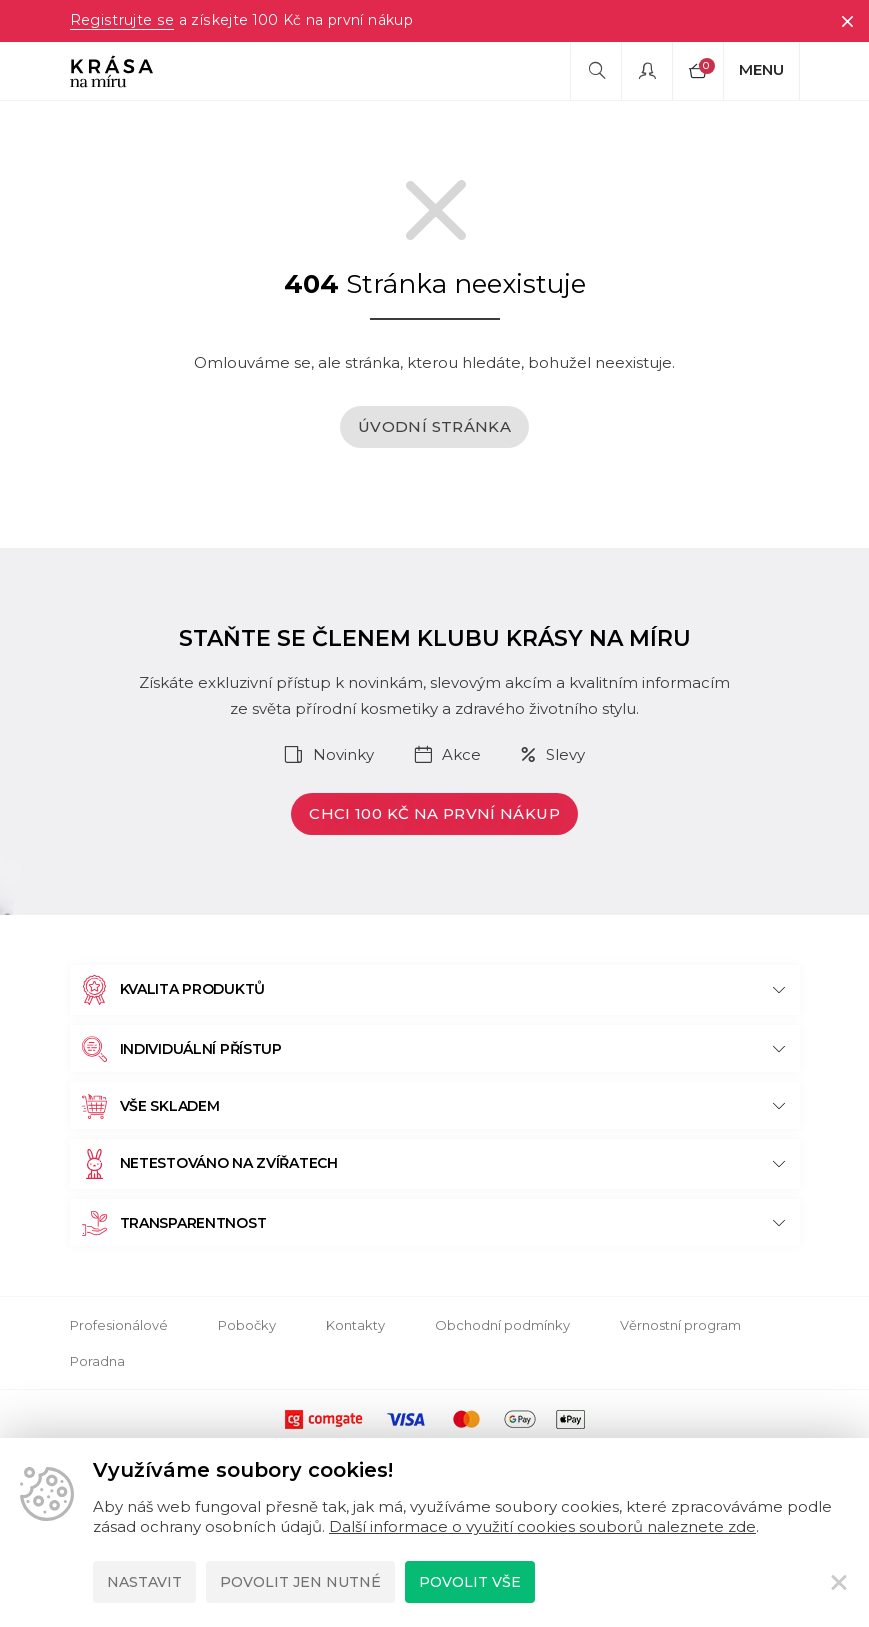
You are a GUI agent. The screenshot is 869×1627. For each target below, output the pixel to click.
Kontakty (355, 1325)
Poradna (97, 1361)
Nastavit (144, 1582)
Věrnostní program (680, 1325)
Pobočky (247, 1325)
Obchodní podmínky (502, 1325)
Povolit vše (470, 1582)
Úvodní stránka (434, 426)
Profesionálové (119, 1325)
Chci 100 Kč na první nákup (434, 813)
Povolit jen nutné (300, 1582)
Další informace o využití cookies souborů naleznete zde (542, 1526)
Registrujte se (121, 21)
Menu (761, 69)
